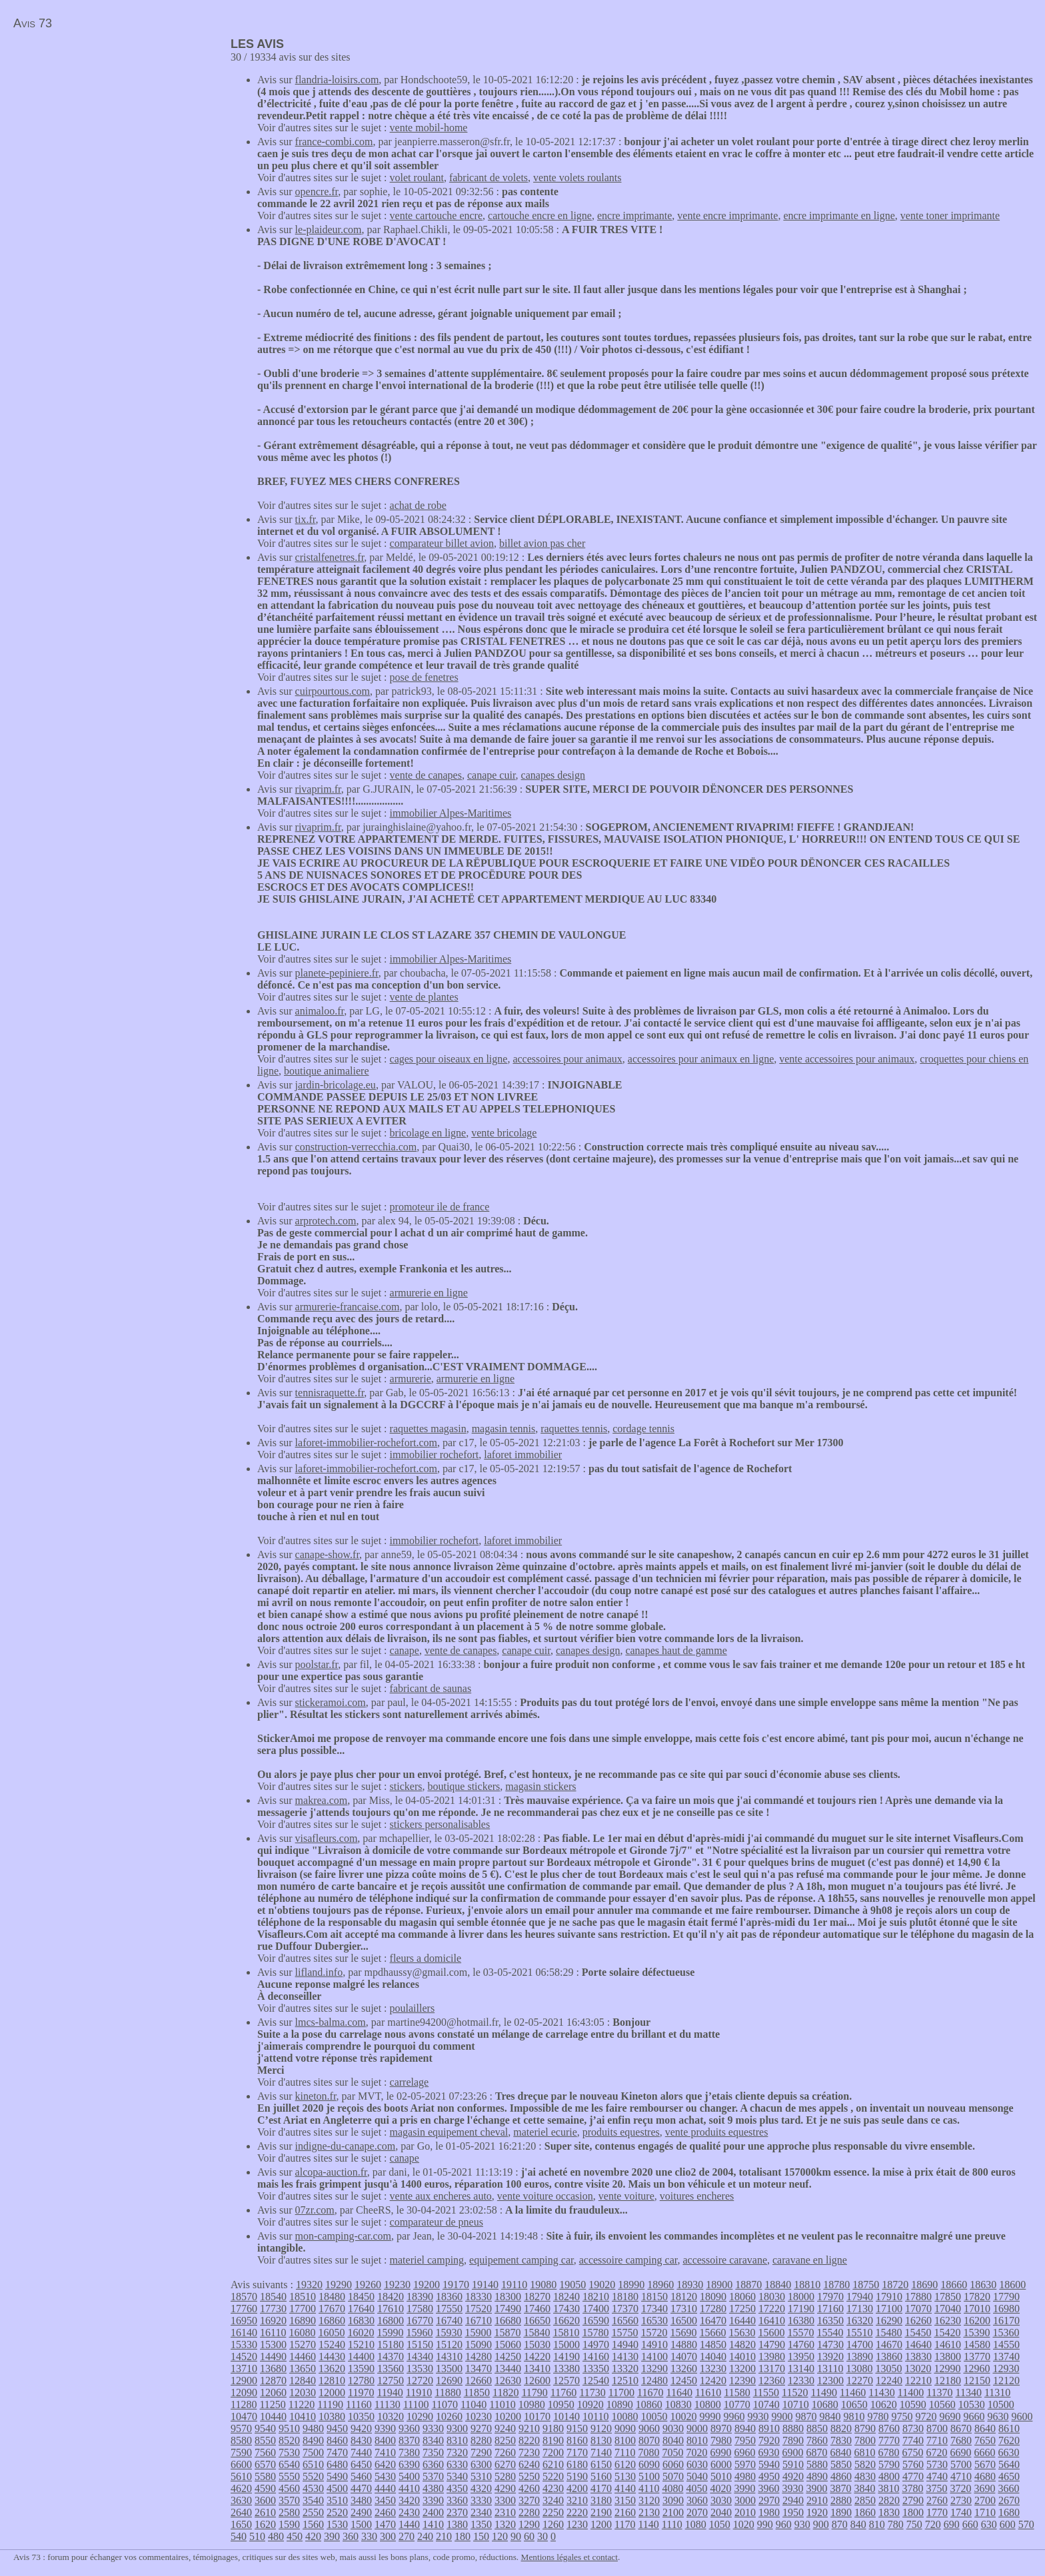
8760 (889, 2428)
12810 (332, 2380)
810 (877, 2524)
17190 (801, 2308)
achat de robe (418, 505)
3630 (241, 2500)
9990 (709, 2416)
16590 (595, 2320)
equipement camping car (521, 2260)
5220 (553, 2476)
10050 (653, 2416)
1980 (769, 2512)
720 (933, 2524)
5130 (625, 2476)
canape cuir (491, 775)
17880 (918, 2296)
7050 (672, 2452)
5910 (793, 2464)
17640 (361, 2308)
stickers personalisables (440, 1824)
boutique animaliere (326, 1070)
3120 (649, 2500)
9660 (973, 2416)
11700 (621, 2392)
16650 (537, 2320)
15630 (741, 2332)
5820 (865, 2464)
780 (896, 2524)
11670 (650, 2392)
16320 (859, 2320)
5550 (289, 2476)
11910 (419, 2392)
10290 (420, 2416)
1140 (648, 2524)
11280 (244, 2404)
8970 (721, 2428)
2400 (433, 2512)
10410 (302, 2416)
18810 (807, 2284)
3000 (745, 2500)
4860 (841, 2476)
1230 (577, 2524)
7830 (841, 2440)
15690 (683, 2332)
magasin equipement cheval (449, 2132)
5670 (985, 2464)
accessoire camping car (628, 2260)
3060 (697, 2500)
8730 (913, 2428)
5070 (673, 2476)
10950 (561, 2404)
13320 (625, 2368)
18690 (924, 2284)
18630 (983, 2284)
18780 (836, 2284)
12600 (537, 2380)
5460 (361, 2476)
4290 (505, 2488)
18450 (361, 2296)
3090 (673, 2500)
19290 (338, 2284)
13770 (977, 2356)
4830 (865, 2476)
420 (313, 2536)
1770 (937, 2512)
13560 (390, 2368)
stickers (406, 1786)
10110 (595, 2416)
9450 (337, 2428)
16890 (302, 2320)
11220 (302, 2404)
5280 (505, 2476)
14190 (566, 2356)
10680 (825, 2404)
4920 (793, 2476)
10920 (590, 2404)
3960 (768, 2488)
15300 (273, 2344)
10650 (854, 2404)
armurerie (410, 1378)
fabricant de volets (488, 177)
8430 (361, 2440)
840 (858, 2524)
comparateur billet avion (442, 543)
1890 (841, 2512)
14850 (713, 2344)
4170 (601, 2488)
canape (404, 1650)
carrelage (409, 2082)
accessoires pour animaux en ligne (701, 1059)
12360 (771, 2380)
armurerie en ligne (429, 1292)
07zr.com (315, 2210)
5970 (745, 2464)
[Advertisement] (112, 130)
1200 (601, 2524)
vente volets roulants (577, 177)
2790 (913, 2500)
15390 (976, 2332)
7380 (409, 2452)
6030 (697, 2464)
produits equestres (621, 2132)
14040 (713, 2356)
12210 (918, 2380)
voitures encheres (697, 2196)
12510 (625, 2380)
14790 (771, 2344)
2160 (625, 2512)
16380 (801, 2320)
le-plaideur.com (328, 229)
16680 (508, 2320)
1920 (817, 2512)
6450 (361, 2464)
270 (407, 2536)
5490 (337, 2476)
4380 (433, 2488)
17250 (742, 2308)
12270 (859, 2380)
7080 (648, 2452)
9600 (1021, 2416)
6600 (241, 2464)
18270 (537, 2296)
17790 (1006, 2296)
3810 (888, 2488)
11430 (881, 2392)
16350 (830, 2320)
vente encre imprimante (727, 215)
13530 (420, 2368)
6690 (960, 2452)
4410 (409, 2488)
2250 (553, 2512)
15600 (771, 2332)
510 (257, 2536)
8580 (241, 2440)
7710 (937, 2440)
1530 (337, 2524)
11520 (795, 2392)
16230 (947, 2320)
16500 (683, 2320)
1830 (889, 2512)
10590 (913, 2404)
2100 (673, 2512)
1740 (961, 2512)
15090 (478, 2344)
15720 (653, 2332)
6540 (289, 2464)
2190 (601, 2512)
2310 (505, 2512)
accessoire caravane (724, 2260)
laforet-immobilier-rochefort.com (366, 1442)
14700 (859, 2344)
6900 (792, 2452)
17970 (830, 2296)
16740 (449, 2320)
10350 (361, 2416)
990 (765, 2524)
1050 (719, 2524)
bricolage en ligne (428, 1132)
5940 (769, 2464)
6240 (529, 2464)
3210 (577, 2500)
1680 (1009, 2512)
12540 (595, 2380)
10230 (478, 2416)
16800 (390, 2320)
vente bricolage (503, 1132)
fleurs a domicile (426, 1958)
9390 (385, 2428)
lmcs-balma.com (330, 2022)
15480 (888, 2332)
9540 (265, 2428)
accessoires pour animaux (567, 1059)
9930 (757, 2416)
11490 (824, 2392)
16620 (566, 2320)
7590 (241, 2452)
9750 (901, 2416)
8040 (673, 2440)
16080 (302, 2332)
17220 (771, 2308)
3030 (721, 2500)
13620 (332, 2368)
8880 (793, 2428)
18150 (654, 2296)
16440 (742, 2320)
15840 (536, 2332)
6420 (385, 2464)
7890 (793, 2440)
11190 (330, 2404)
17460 (537, 2308)
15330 (244, 2344)
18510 (302, 2296)
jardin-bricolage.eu (335, 1084)
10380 (332, 2416)
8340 (433, 2440)
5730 (937, 2464)
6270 (505, 2464)
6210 (553, 2464)
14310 (449, 2356)
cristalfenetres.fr (330, 557)
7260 (505, 2452)
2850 (865, 2500)
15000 (566, 2344)
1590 (289, 2524)
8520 (289, 2440)
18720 (895, 2284)
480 (276, 2536)
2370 (457, 2512)
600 (1008, 2524)
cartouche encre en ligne (540, 215)
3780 (912, 2488)
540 (239, 2536)
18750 (865, 2284)
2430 (409, 2512)
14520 (244, 2356)
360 (351, 2536)
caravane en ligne (809, 2260)
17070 (918, 2308)
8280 (481, 2440)
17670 (332, 2308)
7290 (481, 2452)
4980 (745, 2476)
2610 (265, 2512)
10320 (390, 2416)
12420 (713, 2380)
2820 (889, 2500)
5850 (841, 2464)
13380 (566, 2368)
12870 (273, 2380)
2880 (841, 2500)
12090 (244, 2392)
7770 (889, 2440)
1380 (457, 2524)
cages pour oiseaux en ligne (449, 1059)
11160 (359, 2404)
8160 (577, 2440)
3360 (457, 2500)
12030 (302, 2392)
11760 (563, 2392)
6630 (1008, 2452)
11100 (416, 2404)
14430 (332, 2356)
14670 (889, 2344)
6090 (649, 2464)
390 (332, 2536)
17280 (713, 2308)
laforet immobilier (523, 1454)
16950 (244, 2320)
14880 (683, 2344)
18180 (625, 2296)
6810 (864, 2452)
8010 (697, 2440)
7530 (289, 2452)
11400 (911, 2392)
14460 (302, 2356)
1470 (385, 2524)
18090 (713, 2296)
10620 (883, 2404)
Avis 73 (32, 23)
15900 (478, 2332)
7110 (624, 2452)
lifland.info (319, 1972)
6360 (433, 2464)
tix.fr (305, 519)
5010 (721, 2476)
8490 (313, 2440)
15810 (565, 2332)
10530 (971, 2404)
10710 (795, 2404)
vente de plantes (424, 997)
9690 (949, 2416)
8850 (817, 2428)
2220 (577, 2512)
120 (500, 2536)
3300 (505, 2500)
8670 (961, 2428)
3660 (1008, 2488)
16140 (244, 2332)
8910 (769, 2428)
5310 (481, 2476)
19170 (456, 2284)
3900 (816, 2488)
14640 (918, 2344)
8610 (1009, 2428)
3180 (601, 2500)
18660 (953, 2284)
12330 (801, 2380)
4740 (937, 2476)
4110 (648, 2488)
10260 (449, 2416)
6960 (744, 2452)
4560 (289, 2488)
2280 (529, 2512)
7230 (529, 2452)
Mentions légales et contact (569, 2557)
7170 (577, 2452)
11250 (272, 2404)
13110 (830, 2368)
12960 (976, 2368)
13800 (947, 2356)
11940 (390, 2392)
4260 (529, 2488)
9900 (781, 2416)
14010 (742, 2356)
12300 (830, 2380)
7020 (696, 2452)
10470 (244, 2416)
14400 (361, 2356)
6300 (481, 2464)
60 (529, 2536)
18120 (683, 2296)
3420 (409, 2500)
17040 (947, 2308)
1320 (505, 2524)
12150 (977, 2380)
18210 (595, 2296)
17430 (566, 2308)
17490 (508, 2308)
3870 (840, 2488)
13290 (654, 2368)
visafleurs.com (326, 1838)
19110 (514, 2284)
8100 (625, 2440)
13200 (742, 2368)
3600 (265, 2500)
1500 (361, 2524)
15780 (595, 2332)
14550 (1006, 2344)
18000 (801, 2296)
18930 (689, 2284)
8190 (553, 2440)
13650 (302, 2368)
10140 (566, 2416)
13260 (683, 2368)
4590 (265, 2488)
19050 (572, 2284)
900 (821, 2524)
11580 (737, 2392)
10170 (537, 2416)
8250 (505, 2440)
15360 (1005, 2332)
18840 (777, 2284)
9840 (829, 2416)
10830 (678, 2404)
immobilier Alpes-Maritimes (451, 813)
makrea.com (321, 1800)
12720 (420, 2380)
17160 (830, 2308)
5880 (817, 2464)
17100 (889, 2308)
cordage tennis (643, 1428)
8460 (337, 2440)
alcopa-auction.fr (331, 2172)
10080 (624, 2416)
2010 (745, 2512)
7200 (553, 2452)
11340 (969, 2392)
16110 (273, 2332)
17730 (273, 2308)
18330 (478, 2296)
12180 (947, 2380)
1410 (433, 2524)
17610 (390, 2308)
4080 (672, 2488)
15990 (390, 2332)
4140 (625, 2488)
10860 (649, 2404)
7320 (457, 2452)
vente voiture (626, 2196)
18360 (449, 2296)
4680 (985, 2476)
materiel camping (427, 2260)
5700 (961, 2464)
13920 (830, 2356)
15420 (947, 2332)
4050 (696, 2488)
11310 (997, 2392)
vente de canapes (426, 775)
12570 (566, 2380)
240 (425, 2536)
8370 (409, 2440)
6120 (625, 2464)
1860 (865, 2512)
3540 (313, 2500)
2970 (769, 2500)
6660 (984, 2452)
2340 (481, 2512)
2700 (985, 2500)
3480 (361, 2500)
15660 (712, 2332)
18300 (508, 2296)
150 (481, 2536)
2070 (697, 2512)
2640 (241, 2512)
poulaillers (412, 2008)
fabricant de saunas (431, 1688)
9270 (481, 2428)
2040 (721, 2512)
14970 (595, 2344)
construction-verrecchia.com (356, 1146)
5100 (649, 2476)
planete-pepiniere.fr (337, 973)
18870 (748, 2284)
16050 (331, 2332)
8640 (985, 2428)
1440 (409, 2524)
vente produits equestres (716, 2132)
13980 (771, 2356)
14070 (683, 2356)
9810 (853, 2416)
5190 (577, 2476)
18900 (719, 2284)
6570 (265, 2464)
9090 (625, 2428)
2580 (289, 2512)
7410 (385, 2452)
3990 (744, 2488)
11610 (708, 2392)
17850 (947, 2296)
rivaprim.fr (318, 789)
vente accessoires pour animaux (846, 1059)
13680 (273, 2368)
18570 (244, 2296)
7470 (337, 2452)
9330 (433, 2428)
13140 (801, 2368)
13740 (1006, 2356)
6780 (888, 2452)
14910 (654, 2344)
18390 (420, 2296)
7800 (865, 2440)
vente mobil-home (429, 127)
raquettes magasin (428, 1428)
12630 (508, 2380)
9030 (673, 2428)
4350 (457, 2488)
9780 (877, 2416)
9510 (289, 2428)
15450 (917, 2332)
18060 (742, 2296)
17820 (977, 2296)
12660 (478, 2380)
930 (802, 2524)
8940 (745, 2428)
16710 (478, 2320)
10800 (707, 2404)
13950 (801, 2356)
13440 (508, 2368)
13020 (917, 2368)
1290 (529, 2524)
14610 (947, 2344)
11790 (534, 2392)
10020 (683, 2416)
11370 (939, 2392)
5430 (385, 2476)
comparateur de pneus (436, 2222)
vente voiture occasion (545, 2196)
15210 (361, 2344)
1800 (913, 2512)
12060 (273, 2392)
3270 (529, 2500)
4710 (961, 2476)
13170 (771, 2368)
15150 (420, 2344)
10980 (532, 2404)
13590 (361, 2368)
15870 (507, 2332)
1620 (265, 2524)
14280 (478, 2356)
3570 (289, 2500)
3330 (481, 2500)
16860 (332, 2320)
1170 (624, 2524)
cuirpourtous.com (332, 691)
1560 (313, 2524)
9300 (457, 2428)
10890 (619, 2404)
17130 (859, 2308)
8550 (265, 2440)
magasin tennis (504, 1428)
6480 (337, 2464)
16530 (654, 2320)
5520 (313, 2476)
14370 (390, 2356)
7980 (721, 2440)
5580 (265, 2476)
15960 (419, 2332)
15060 (508, 2344)
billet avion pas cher (542, 543)
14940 (625, 2344)
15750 (624, 2332)
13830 (918, 2356)
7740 (913, 2440)
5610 (241, 2476)
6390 (409, 2464)
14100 (654, 2356)
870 (840, 2524)
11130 (388, 2404)
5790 (889, 2464)
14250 (508, 2356)
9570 (241, 2428)
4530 (313, 2488)
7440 (361, 2452)
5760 (913, 2464)
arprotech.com (326, 1220)
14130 (625, 2356)
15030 (537, 2344)
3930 (792, 2488)
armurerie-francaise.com (347, 1306)
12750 (390, 2380)
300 (388, 2536)
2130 (649, 2512)
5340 (457, 2476)
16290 (889, 2320)
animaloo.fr (320, 1011)
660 (970, 2524)
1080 (695, 2524)
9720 (925, 2416)
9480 (313, 2428)
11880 (448, 2392)
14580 (977, 2344)
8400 (385, 2440)
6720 (936, 2452)
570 (1026, 2524)
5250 (529, 2476)
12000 (332, 2392)
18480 (332, 2296)
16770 (420, 2320)
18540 (273, 2296)
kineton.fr (316, 2096)
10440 (273, 2416)
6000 (721, 2464)
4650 (1009, 2476)
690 (952, 2524)
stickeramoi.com (330, 1702)
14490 (273, 2356)
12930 (1005, 2368)
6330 (457, 2464)
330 (369, 2536)
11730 (592, 2392)
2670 (1009, 2500)
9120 (601, 2428)
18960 (660, 2284)
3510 (337, 2500)
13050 (888, 2368)
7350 (433, 2452)
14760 (801, 2344)
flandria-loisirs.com (337, 79)
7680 (961, 2440)
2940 (793, 2500)
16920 (273, 2320)
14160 (595, 2356)
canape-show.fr (327, 1554)
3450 (385, 2500)
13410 (537, 2368)
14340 (420, 2356)
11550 (766, 2392)
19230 (397, 2284)
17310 (683, 2308)
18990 (631, 2284)
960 (784, 2524)
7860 (817, 2440)
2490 (361, 2512)
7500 (313, 2452)
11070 (444, 2404)
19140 (485, 2284)
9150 (577, 2428)
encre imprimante (634, 215)
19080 (543, 2284)
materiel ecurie (545, 2132)
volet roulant (417, 177)
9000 (697, 2428)
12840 (302, 2380)
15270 (302, 2344)
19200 (426, 2284)
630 (989, 2524)
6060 (673, 2464)
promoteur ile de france (440, 1206)
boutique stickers (463, 1786)
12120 (1006, 2380)
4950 (769, 2476)
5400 (409, 2476)
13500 (449, 2368)
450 (295, 2536)
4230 (553, 2488)
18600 (1012, 2284)
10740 (766, 2404)
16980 (1006, 2308)
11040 (474, 2404)
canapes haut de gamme (675, 1650)
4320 (481, 2488)
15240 (332, 2344)
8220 (529, 2440)
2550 (313, 2512)
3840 (864, 2488)
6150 (601, 2464)
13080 (859, 2368)
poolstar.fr (317, 1664)
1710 (985, 2512)
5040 (697, 2476)
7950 (745, 2440)
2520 (337, 2512)
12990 (947, 2368)
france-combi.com (334, 141)
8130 (601, 2440)
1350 (481, 2524)
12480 (654, 2380)
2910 (817, 2500)
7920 (769, 2440)
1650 (241, 2524)
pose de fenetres (424, 677)
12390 (742, 2380)
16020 (360, 2332)
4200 (577, 2488)
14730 (830, 2344)
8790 (865, 2428)
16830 (361, 2320)
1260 (553, 2524)
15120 (449, 2344)
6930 (768, 2452)
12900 (244, 2380)
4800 (889, 2476)
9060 (649, 2428)
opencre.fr (317, 191)
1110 (672, 2524)
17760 (244, 2308)
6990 (720, 2452)
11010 (502, 2404)
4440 (385, 2488)
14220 (537, 2356)
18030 (771, 2296)
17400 (595, 2308)
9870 (805, 2416)
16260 (918, 2320)
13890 (859, 2356)
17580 (420, 2308)
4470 (361, 2488)
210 (444, 2536)
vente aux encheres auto (441, 2196)
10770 (737, 2404)
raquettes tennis (573, 1428)
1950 (793, 2512)
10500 (1001, 2404)
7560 (265, 2452)
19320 (309, 2284)
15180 (390, 2344)
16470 (713, 2320)
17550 (449, 2308)
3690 (984, 2488)
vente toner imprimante (950, 215)
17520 (478, 2308)
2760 (937, 2500)
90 (516, 2536)
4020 (720, 2488)
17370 (625, 2308)
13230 (713, 2368)
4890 (817, 2476)
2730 (961, 2500)
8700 (937, 2428)
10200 (508, 2416)
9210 (529, 2428)
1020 (743, 2524)
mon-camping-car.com (343, 2236)
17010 (977, 2308)
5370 (433, 2476)
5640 (1009, 2464)
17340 (654, 2308)
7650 (985, 2440)
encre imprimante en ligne (838, 215)
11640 (679, 2392)
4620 (241, 2488)
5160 (601, 2476)
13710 (244, 2368)
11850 (477, 2392)
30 (542, 2536)
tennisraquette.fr (330, 1392)
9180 (553, 2428)
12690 (449, 2380)
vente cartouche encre (436, 215)
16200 (977, 2320)
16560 (625, 2320)
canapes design (553, 775)
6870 (816, 2452)
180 (463, 2536)
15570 (800, 2332)
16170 (1006, 2320)
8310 (457, 2440)
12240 (889, 2380)
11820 (506, 2392)
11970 (361, 2392)
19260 (368, 2284)
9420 (361, 2428)
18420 (390, 2296)
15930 (448, 2332)
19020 (601, 2284)
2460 (385, 2512)
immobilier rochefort (434, 1454)
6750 (912, 2452)
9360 (409, 2428)
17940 (859, 2296)
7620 (1009, 2440)
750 (914, 2524)
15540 (829, 2332)
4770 (913, 2476)
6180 (577, 2464)
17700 (302, 2308)
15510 (859, 2332)
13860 (889, 2356)
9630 (997, 2416)
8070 (649, 2440)
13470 (478, 2368)
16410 (771, 2320)
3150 (625, 2500)
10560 (942, 2404)
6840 (840, 2452)
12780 (361, 2380)
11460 (853, 2392)
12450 (683, 2380)
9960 (733, 2416)
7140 (601, 2452)
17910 (889, 2296)
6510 (313, 2464)
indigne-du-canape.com (345, 2146)
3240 (553, 2500)
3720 (960, 2488)
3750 (936, 2488)
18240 (566, 2296)
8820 (841, 2428)
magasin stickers (540, 1786)
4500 (337, 2488)
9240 (505, 2428)
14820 (742, 2344)
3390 (433, 2500)
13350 (595, 2368)
